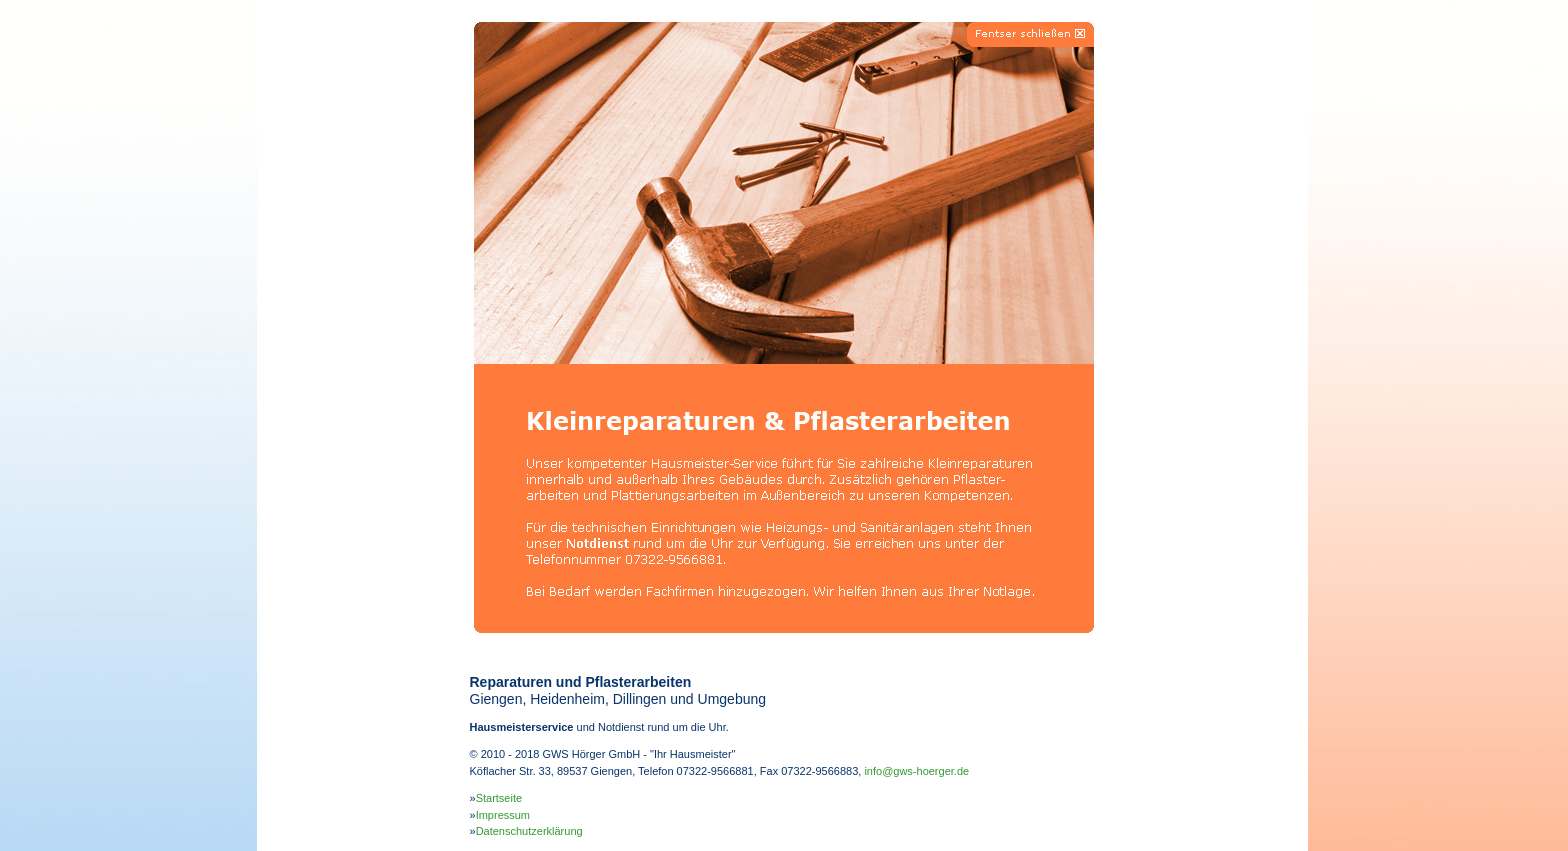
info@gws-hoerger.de (916, 771)
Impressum (503, 815)
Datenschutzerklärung (529, 831)
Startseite (499, 798)
